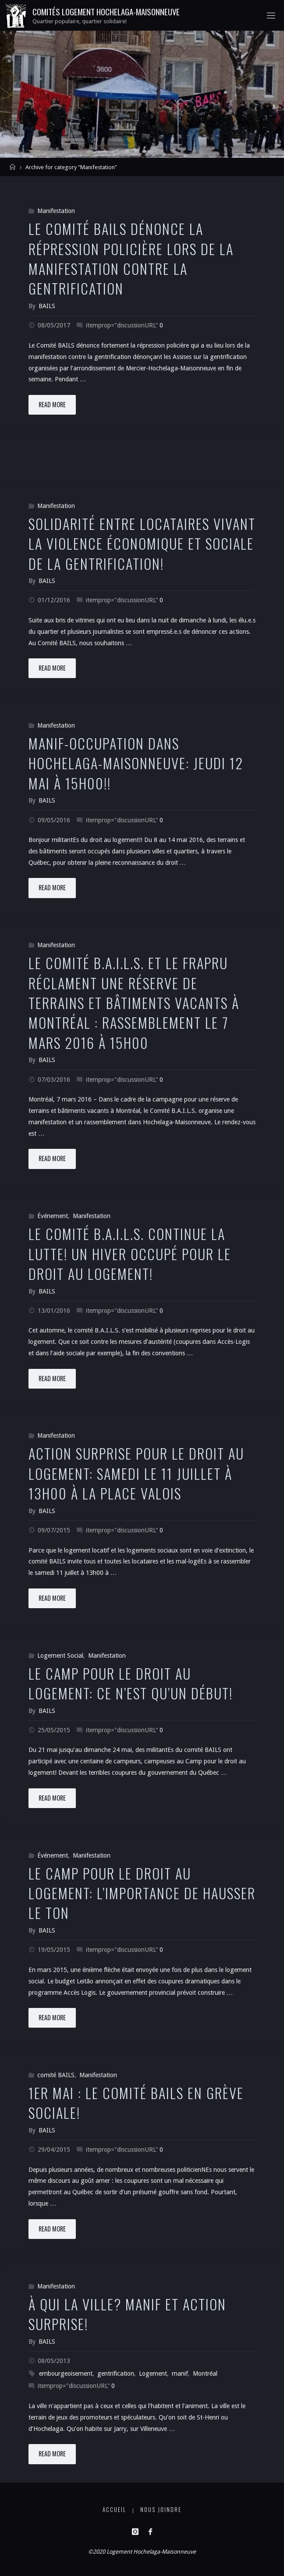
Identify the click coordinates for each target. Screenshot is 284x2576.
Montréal (205, 2373)
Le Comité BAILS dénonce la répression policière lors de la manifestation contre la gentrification (131, 258)
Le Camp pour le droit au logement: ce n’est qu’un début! (130, 1683)
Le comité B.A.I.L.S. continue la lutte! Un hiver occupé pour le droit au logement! (129, 1253)
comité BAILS (56, 2075)
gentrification (115, 2373)
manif (180, 2373)
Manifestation (56, 210)
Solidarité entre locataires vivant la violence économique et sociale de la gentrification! (142, 543)
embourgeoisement (65, 2373)
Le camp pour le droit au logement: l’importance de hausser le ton (142, 1892)
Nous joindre (160, 2509)
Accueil (114, 2509)
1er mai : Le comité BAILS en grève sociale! (136, 2102)
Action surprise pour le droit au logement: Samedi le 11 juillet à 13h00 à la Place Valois (136, 1473)
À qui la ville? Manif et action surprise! (127, 2313)
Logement (153, 2373)
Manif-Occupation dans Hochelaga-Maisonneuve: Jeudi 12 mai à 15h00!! (135, 762)
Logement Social (60, 1655)
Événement (52, 1215)
